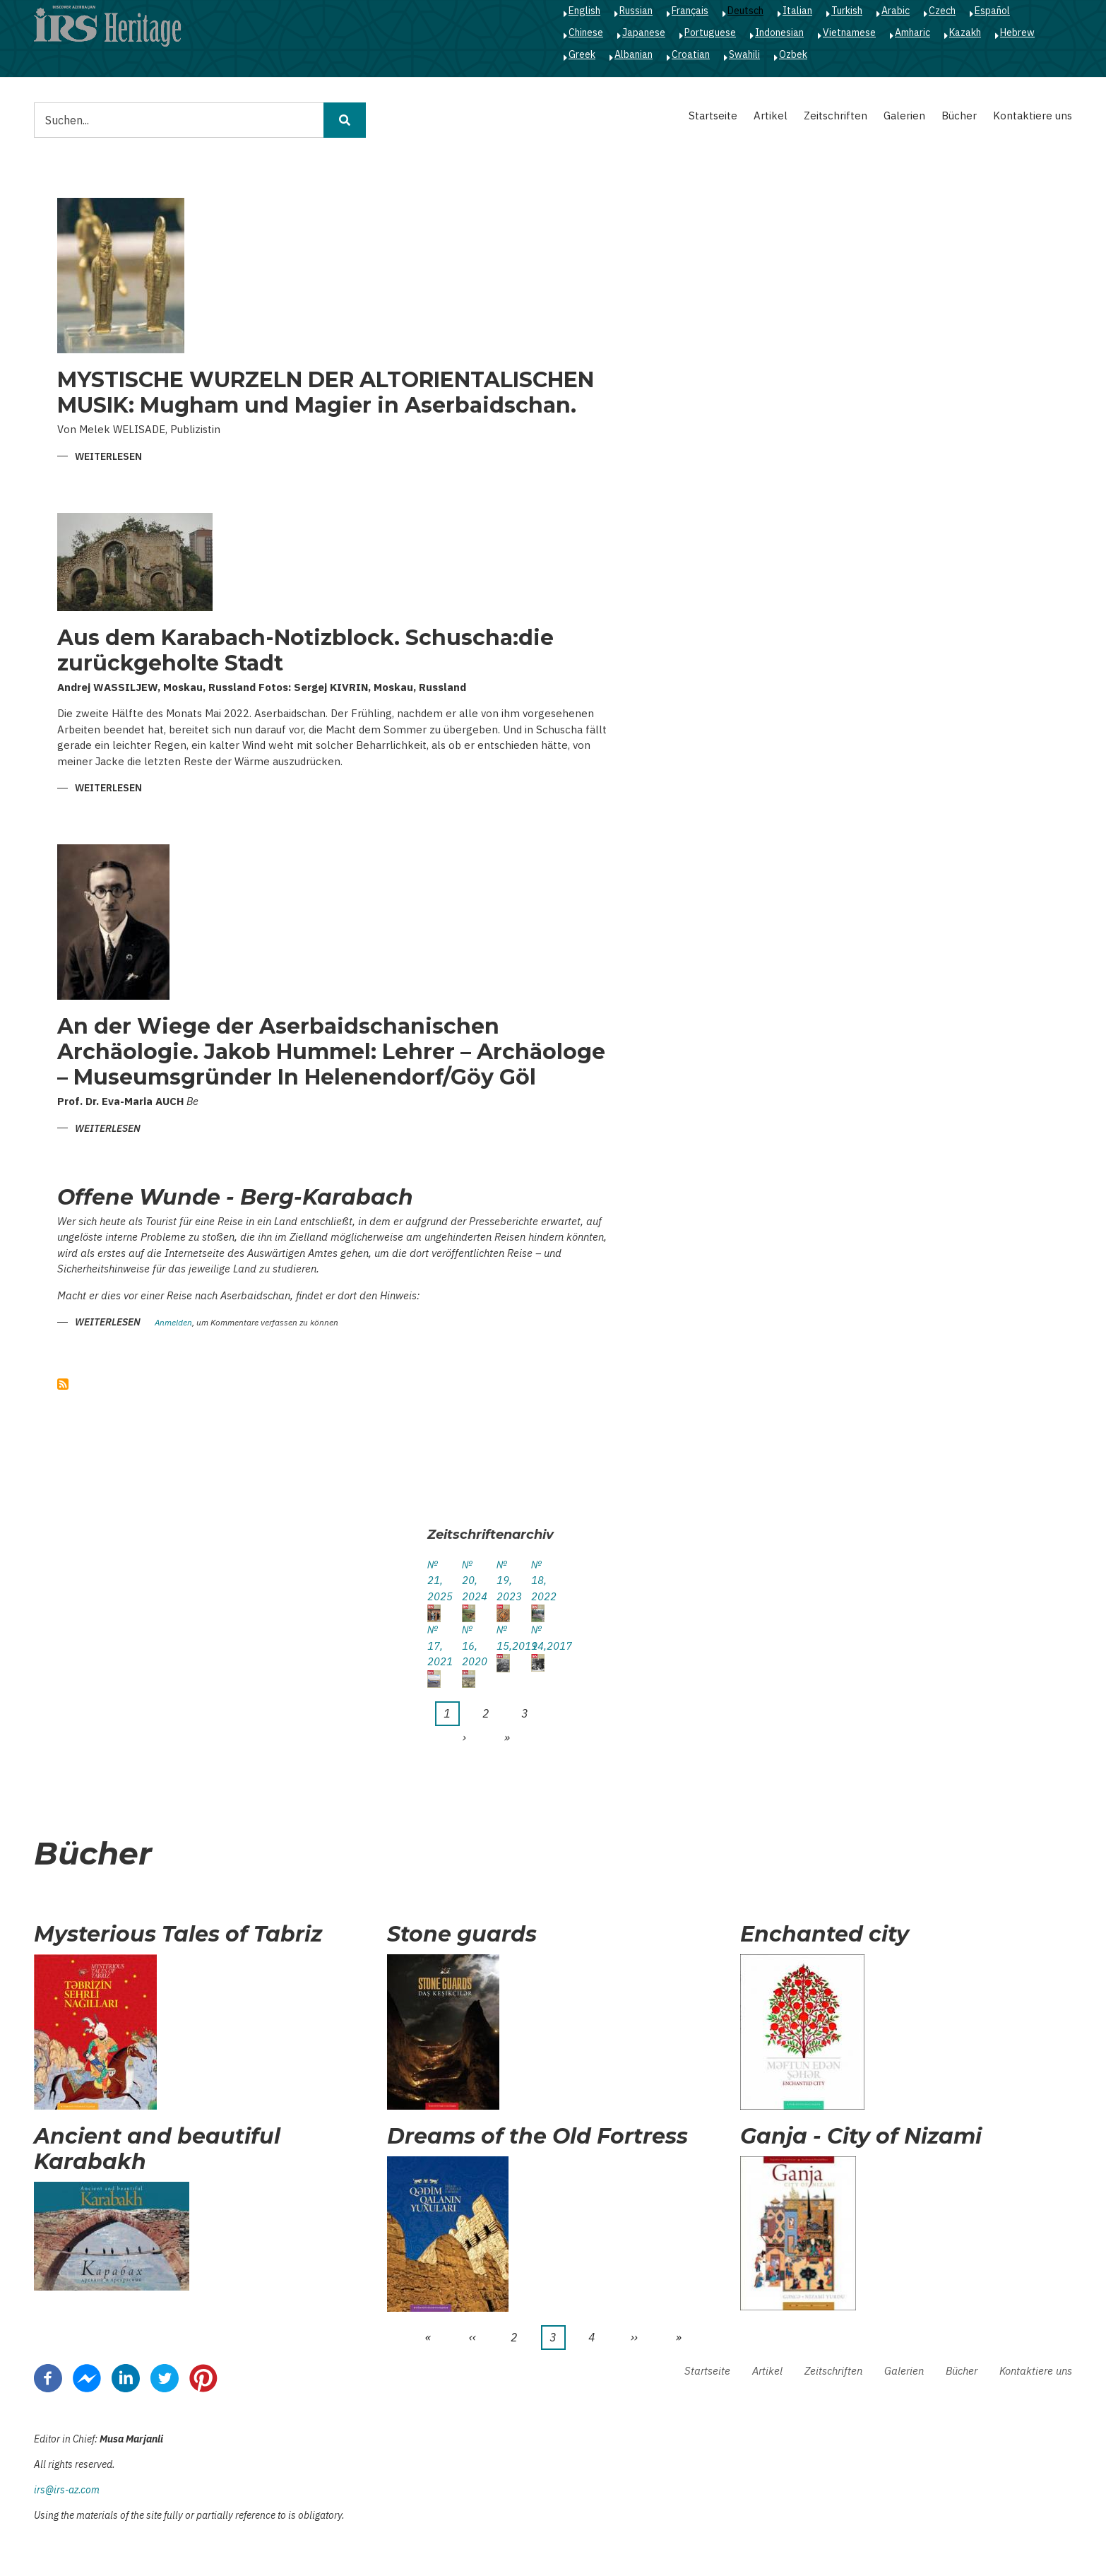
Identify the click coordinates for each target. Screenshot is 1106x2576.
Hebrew (1017, 32)
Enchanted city (824, 1934)
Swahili (744, 54)
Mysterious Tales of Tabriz (178, 1934)
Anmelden (173, 1323)
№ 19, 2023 (503, 1580)
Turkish (846, 10)
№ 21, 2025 (434, 1580)
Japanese (643, 32)
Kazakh (965, 32)
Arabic (895, 10)
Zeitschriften (835, 115)
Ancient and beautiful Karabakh (157, 2149)
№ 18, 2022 (538, 1580)
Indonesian (779, 32)
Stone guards (462, 1934)
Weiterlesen (108, 457)
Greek (582, 54)
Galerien (904, 115)
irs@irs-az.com (67, 2489)
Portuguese (710, 32)
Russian (636, 10)
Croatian (691, 54)
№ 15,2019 (503, 1638)
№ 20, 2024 (468, 1580)
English (584, 10)
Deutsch (745, 10)
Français (690, 10)
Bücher (959, 115)
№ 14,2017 (538, 1638)
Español (992, 10)
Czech (942, 10)
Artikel (770, 115)
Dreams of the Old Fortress (537, 2136)
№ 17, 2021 (434, 1645)
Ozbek (793, 54)
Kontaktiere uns (1032, 115)
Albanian (633, 54)
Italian (797, 10)
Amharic (912, 32)
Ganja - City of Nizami (861, 2136)
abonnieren (63, 1384)
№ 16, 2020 (468, 1645)
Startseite (713, 115)
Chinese (586, 32)
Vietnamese (849, 32)
